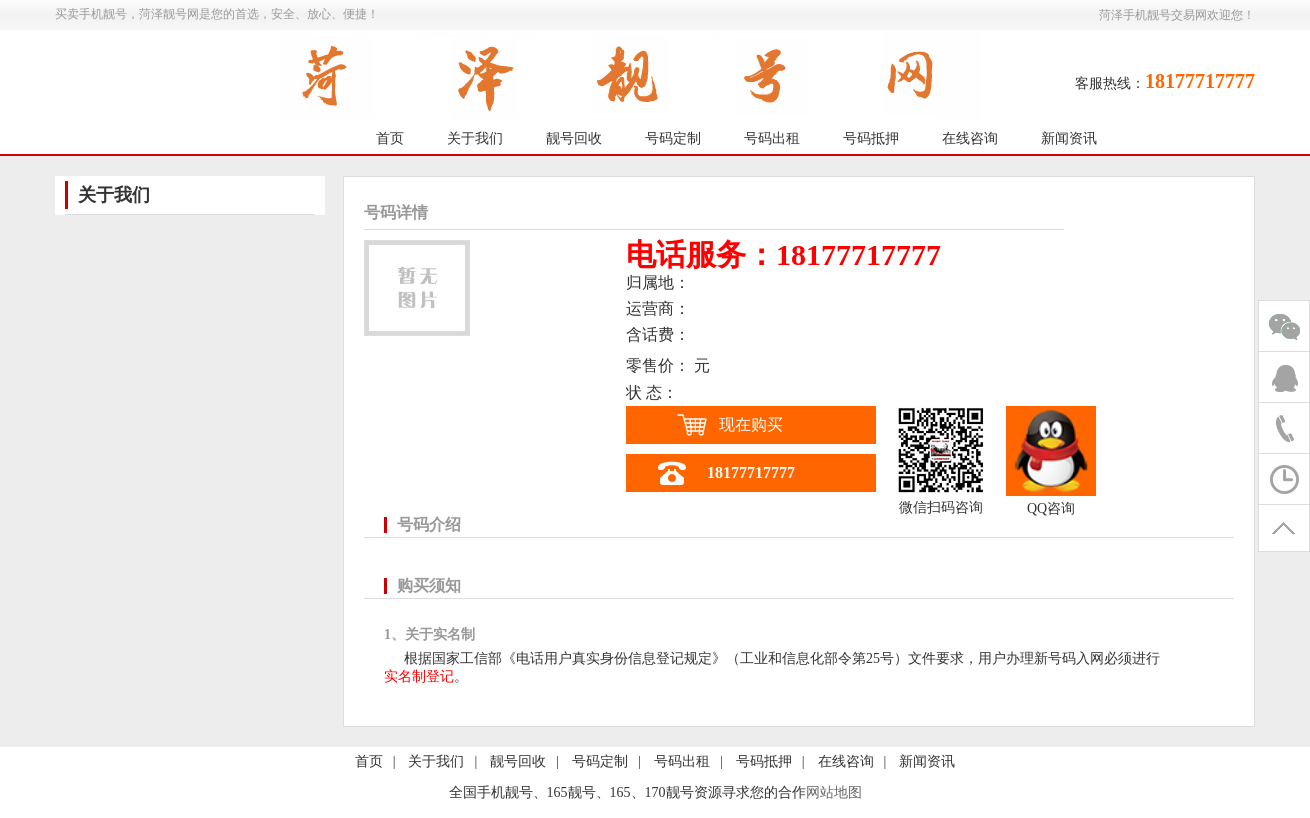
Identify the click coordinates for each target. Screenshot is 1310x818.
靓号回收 (574, 138)
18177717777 (751, 472)
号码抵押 (871, 138)
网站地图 (834, 792)
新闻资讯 (1069, 138)
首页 (390, 138)
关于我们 (475, 138)
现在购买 (751, 424)
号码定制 (673, 138)
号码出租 (772, 138)
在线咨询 (970, 138)
